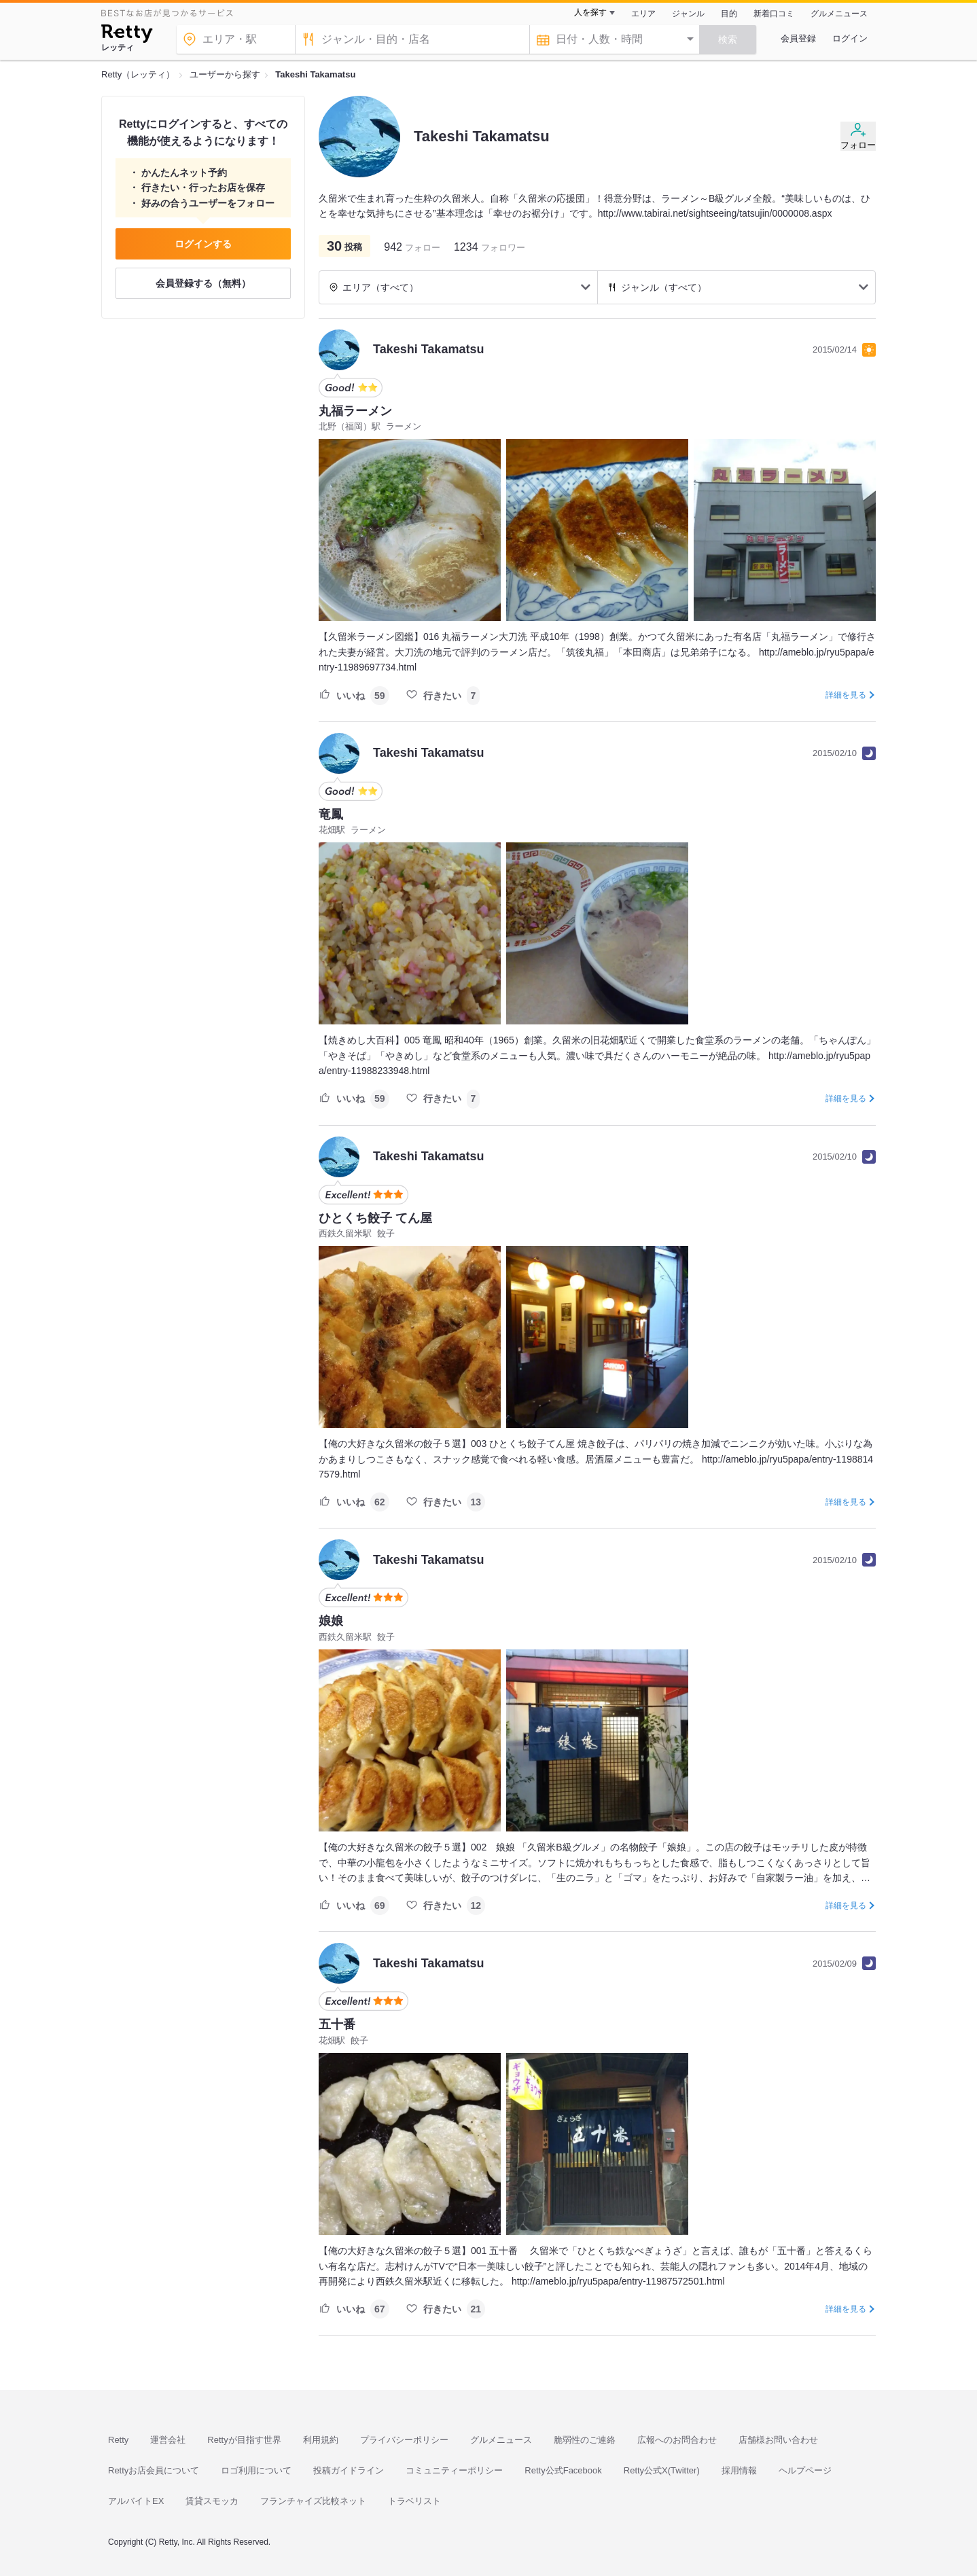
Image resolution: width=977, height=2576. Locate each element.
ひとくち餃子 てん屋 (375, 1218)
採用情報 (739, 2470)
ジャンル (688, 13)
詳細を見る (845, 695)
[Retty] (126, 35)
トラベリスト (414, 2501)
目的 (729, 13)
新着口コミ (773, 13)
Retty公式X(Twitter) (662, 2470)
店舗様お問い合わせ (778, 2440)
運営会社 (167, 2440)
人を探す (590, 12)
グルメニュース (839, 13)
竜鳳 (331, 814)
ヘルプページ (805, 2470)
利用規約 (320, 2440)
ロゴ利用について (256, 2470)
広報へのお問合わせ (677, 2440)
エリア (643, 13)
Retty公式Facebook (563, 2470)
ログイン (850, 38)
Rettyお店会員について (153, 2470)
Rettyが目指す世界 (244, 2440)
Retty (118, 2440)
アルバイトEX (136, 2501)
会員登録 (798, 38)
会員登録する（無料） (203, 283)
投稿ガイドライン (348, 2470)
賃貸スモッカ (211, 2501)
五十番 (337, 2024)
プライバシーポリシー (404, 2440)
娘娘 (331, 1621)
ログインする (203, 243)
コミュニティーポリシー (454, 2470)
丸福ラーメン (355, 411)
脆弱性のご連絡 (585, 2440)
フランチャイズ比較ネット (313, 2501)
